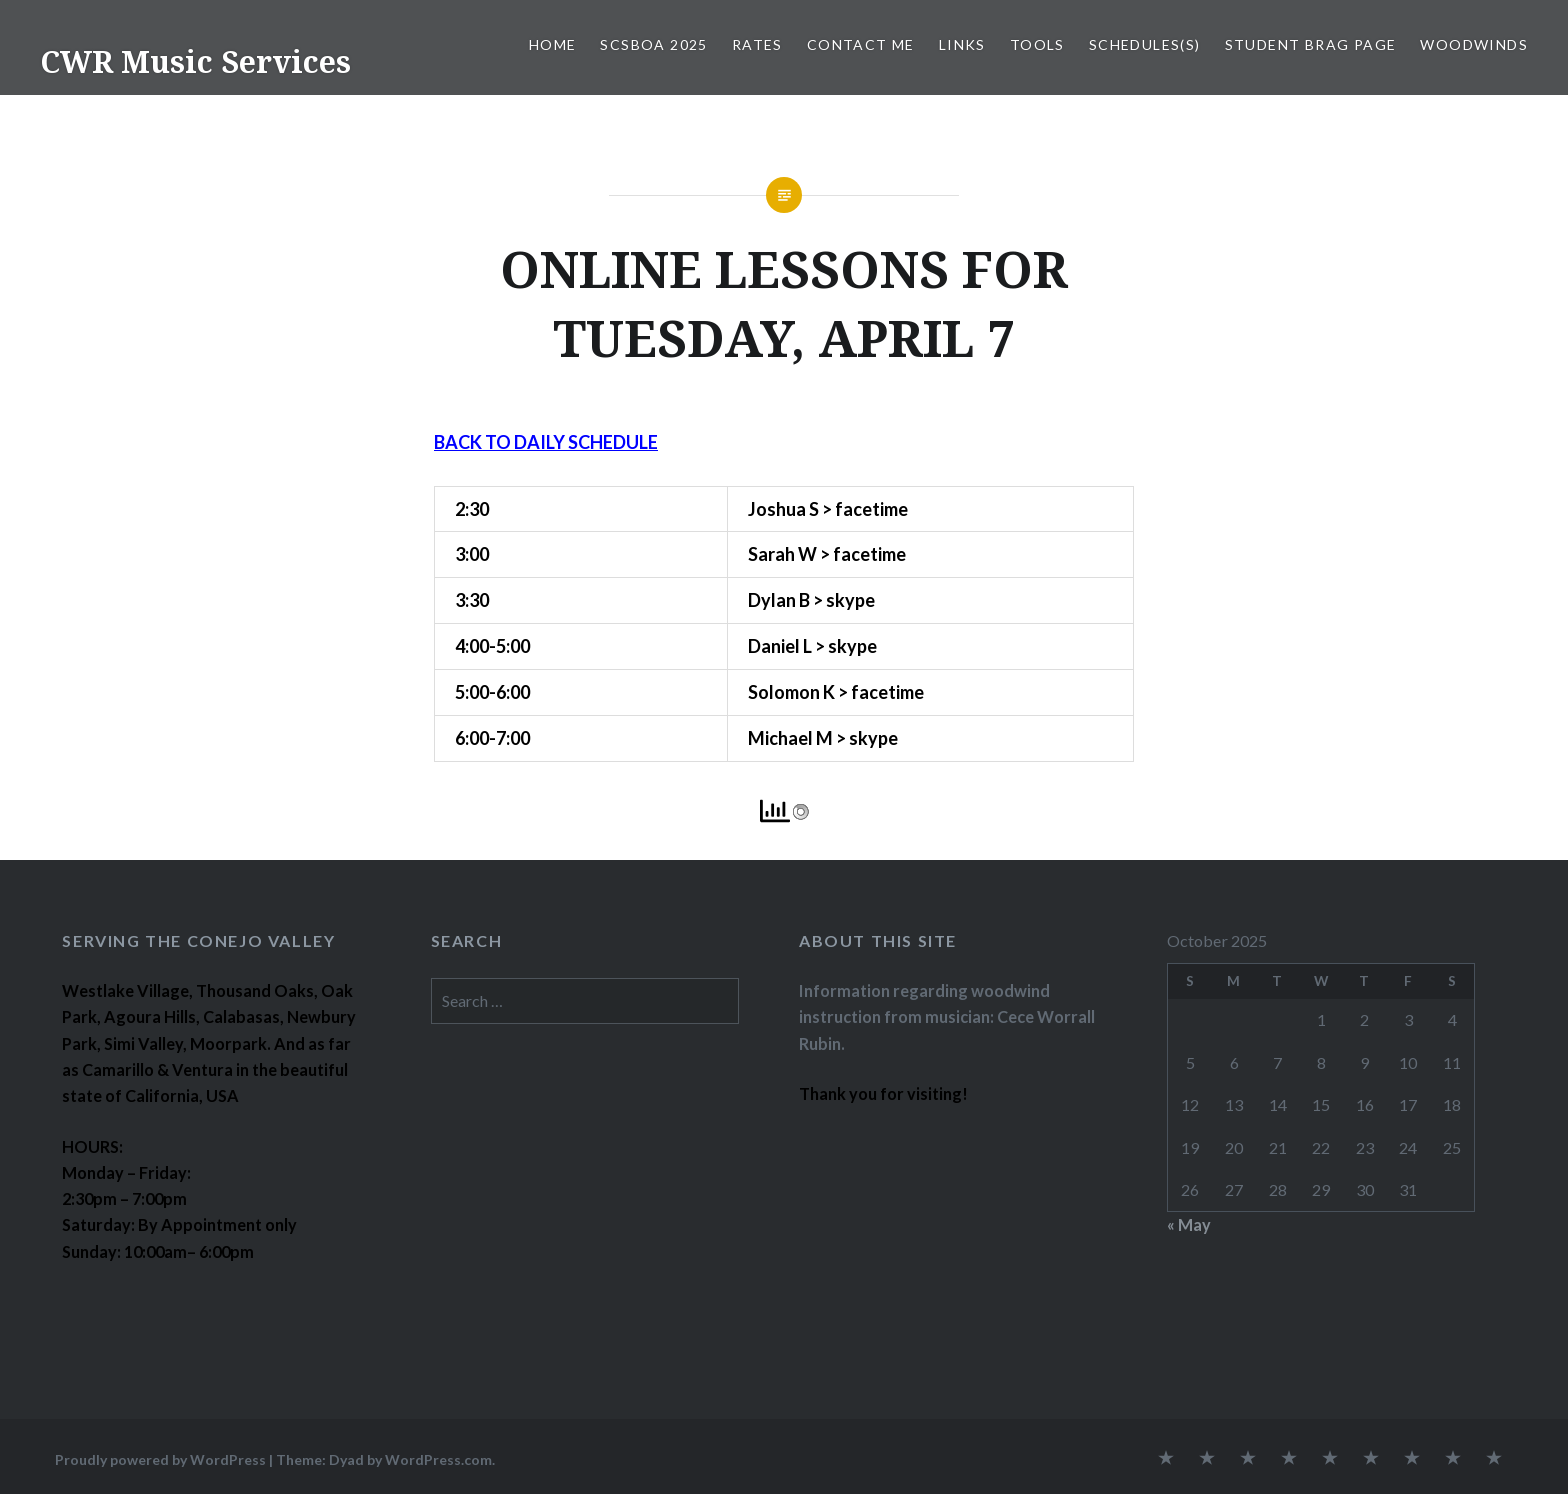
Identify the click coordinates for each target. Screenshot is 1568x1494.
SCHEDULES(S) (1145, 44)
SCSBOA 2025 (653, 44)
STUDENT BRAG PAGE (1311, 44)
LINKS (962, 44)
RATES (757, 44)
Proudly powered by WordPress (160, 1459)
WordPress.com (438, 1459)
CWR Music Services (195, 61)
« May (1189, 1224)
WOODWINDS (1474, 44)
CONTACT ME (861, 44)
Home (553, 44)
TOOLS (1037, 44)
